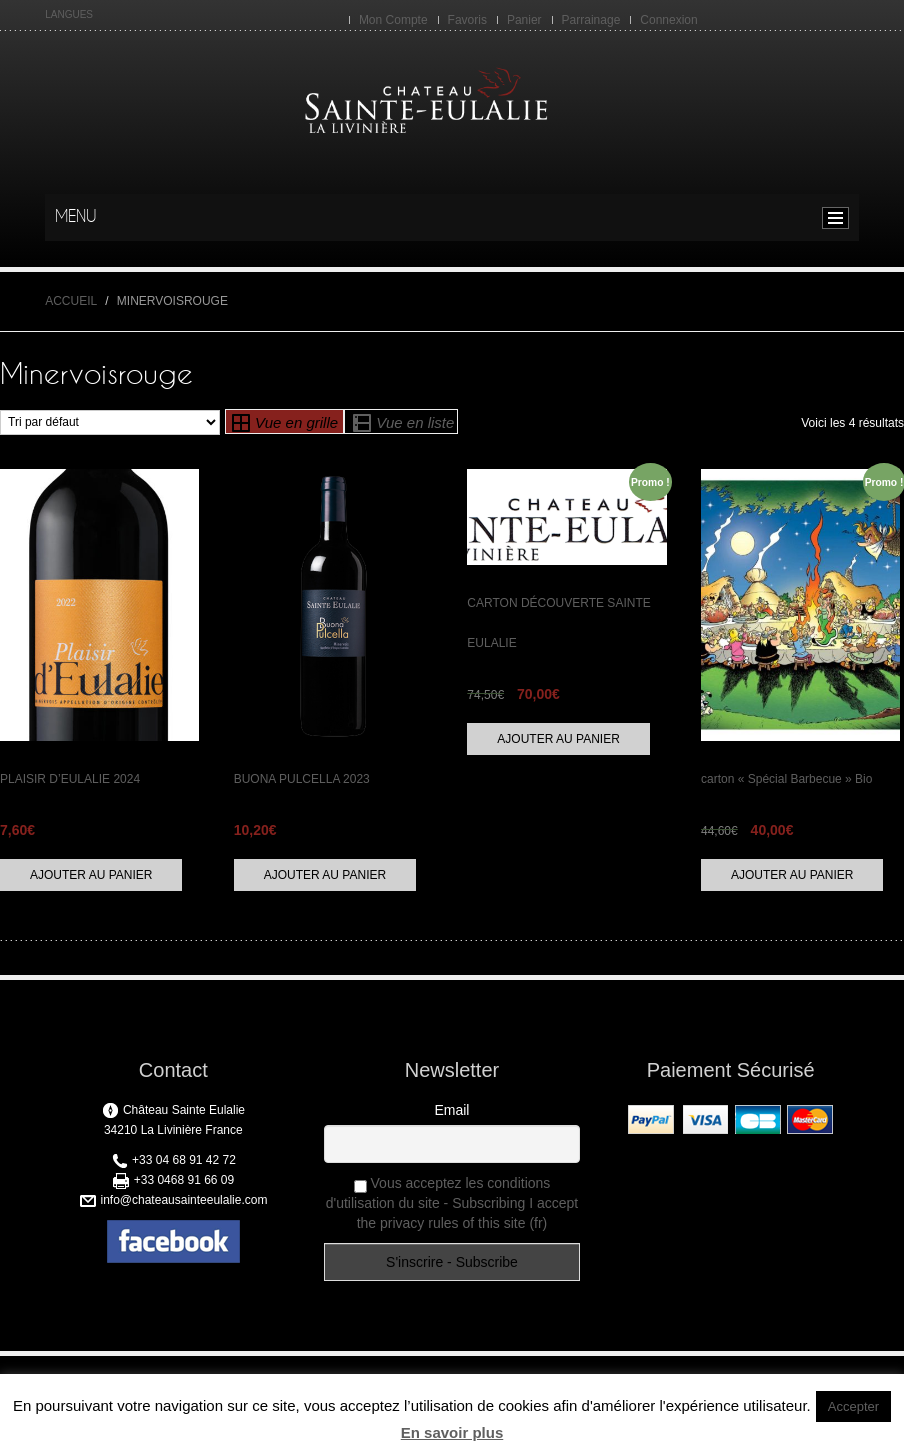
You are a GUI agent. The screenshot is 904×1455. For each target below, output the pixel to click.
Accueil (71, 301)
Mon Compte (393, 20)
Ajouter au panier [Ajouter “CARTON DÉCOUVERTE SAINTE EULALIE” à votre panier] (558, 739)
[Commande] (110, 422)
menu (840, 218)
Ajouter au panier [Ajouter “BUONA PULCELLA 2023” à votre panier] (325, 875)
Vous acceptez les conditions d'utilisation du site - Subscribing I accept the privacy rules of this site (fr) (452, 1203)
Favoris (467, 20)
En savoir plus (452, 1432)
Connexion (668, 20)
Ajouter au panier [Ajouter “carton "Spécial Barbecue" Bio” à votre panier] (792, 875)
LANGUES (69, 14)
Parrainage (591, 20)
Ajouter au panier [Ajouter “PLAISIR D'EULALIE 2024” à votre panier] (91, 875)
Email (451, 1110)
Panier (524, 20)
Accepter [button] (853, 1406)
